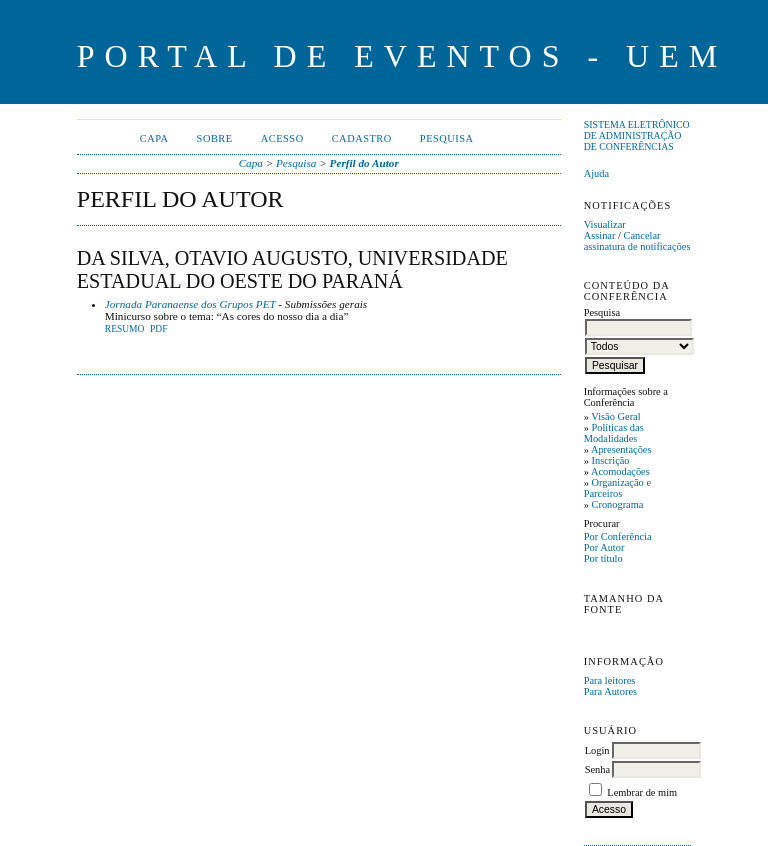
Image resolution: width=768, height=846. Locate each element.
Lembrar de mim (642, 792)
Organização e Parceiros (617, 488)
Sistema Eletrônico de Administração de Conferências (637, 135)
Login (597, 750)
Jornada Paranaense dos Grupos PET (190, 304)
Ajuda (596, 173)
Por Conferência (618, 536)
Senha (597, 769)
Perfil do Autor (364, 163)
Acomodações (620, 471)
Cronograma (617, 504)
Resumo (125, 329)
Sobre (215, 138)
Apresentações (621, 449)
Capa (154, 138)
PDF (158, 329)
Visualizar (605, 224)
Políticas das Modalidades (614, 433)
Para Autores (610, 691)
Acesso (282, 138)
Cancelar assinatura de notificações (637, 241)
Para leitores (610, 680)
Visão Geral (615, 416)
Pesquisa (447, 138)
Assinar (600, 235)
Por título (603, 558)
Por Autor (604, 547)
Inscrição (610, 460)
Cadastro (362, 138)
